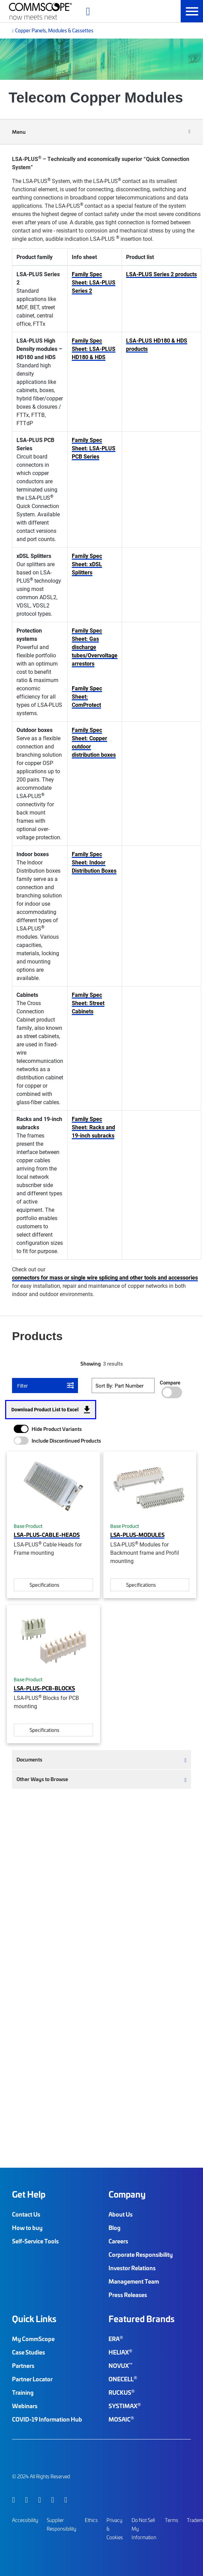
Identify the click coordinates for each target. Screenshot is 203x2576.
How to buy (27, 2227)
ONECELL (123, 2378)
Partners (23, 2365)
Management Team (134, 2281)
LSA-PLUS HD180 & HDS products (156, 344)
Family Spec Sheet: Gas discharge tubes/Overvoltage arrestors (94, 647)
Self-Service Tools (35, 2241)
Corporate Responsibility (141, 2254)
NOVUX (121, 2365)
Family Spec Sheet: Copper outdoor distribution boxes (94, 742)
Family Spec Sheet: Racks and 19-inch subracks (93, 1127)
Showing (90, 1363)
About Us (121, 2214)
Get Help (28, 2194)
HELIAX (120, 2352)
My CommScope (33, 2338)
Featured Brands (141, 2319)
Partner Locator (32, 2378)
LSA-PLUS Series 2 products (161, 274)
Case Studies (28, 2352)
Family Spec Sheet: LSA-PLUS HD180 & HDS (93, 348)
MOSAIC (121, 2419)
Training (23, 2392)
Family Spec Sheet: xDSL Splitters (87, 564)
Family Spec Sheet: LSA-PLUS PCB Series (93, 448)
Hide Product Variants (57, 1429)
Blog (115, 2227)
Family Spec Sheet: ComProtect (87, 696)
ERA (116, 2338)
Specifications (44, 1584)
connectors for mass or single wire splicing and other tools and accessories (105, 1277)
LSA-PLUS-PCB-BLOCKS (44, 1688)
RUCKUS (122, 2392)
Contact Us (26, 2214)
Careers (118, 2241)
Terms (171, 2520)
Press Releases (128, 2294)
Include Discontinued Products (66, 1440)
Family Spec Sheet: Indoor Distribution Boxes (94, 862)
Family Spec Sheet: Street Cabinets (88, 1003)
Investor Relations (132, 2267)
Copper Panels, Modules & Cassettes (54, 30)
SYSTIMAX (125, 2405)
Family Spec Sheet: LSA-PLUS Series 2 (93, 282)
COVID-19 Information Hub (47, 2419)
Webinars (24, 2405)
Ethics (91, 2520)
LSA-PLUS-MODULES (137, 1534)
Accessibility (25, 2520)
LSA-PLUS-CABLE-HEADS (47, 1534)
